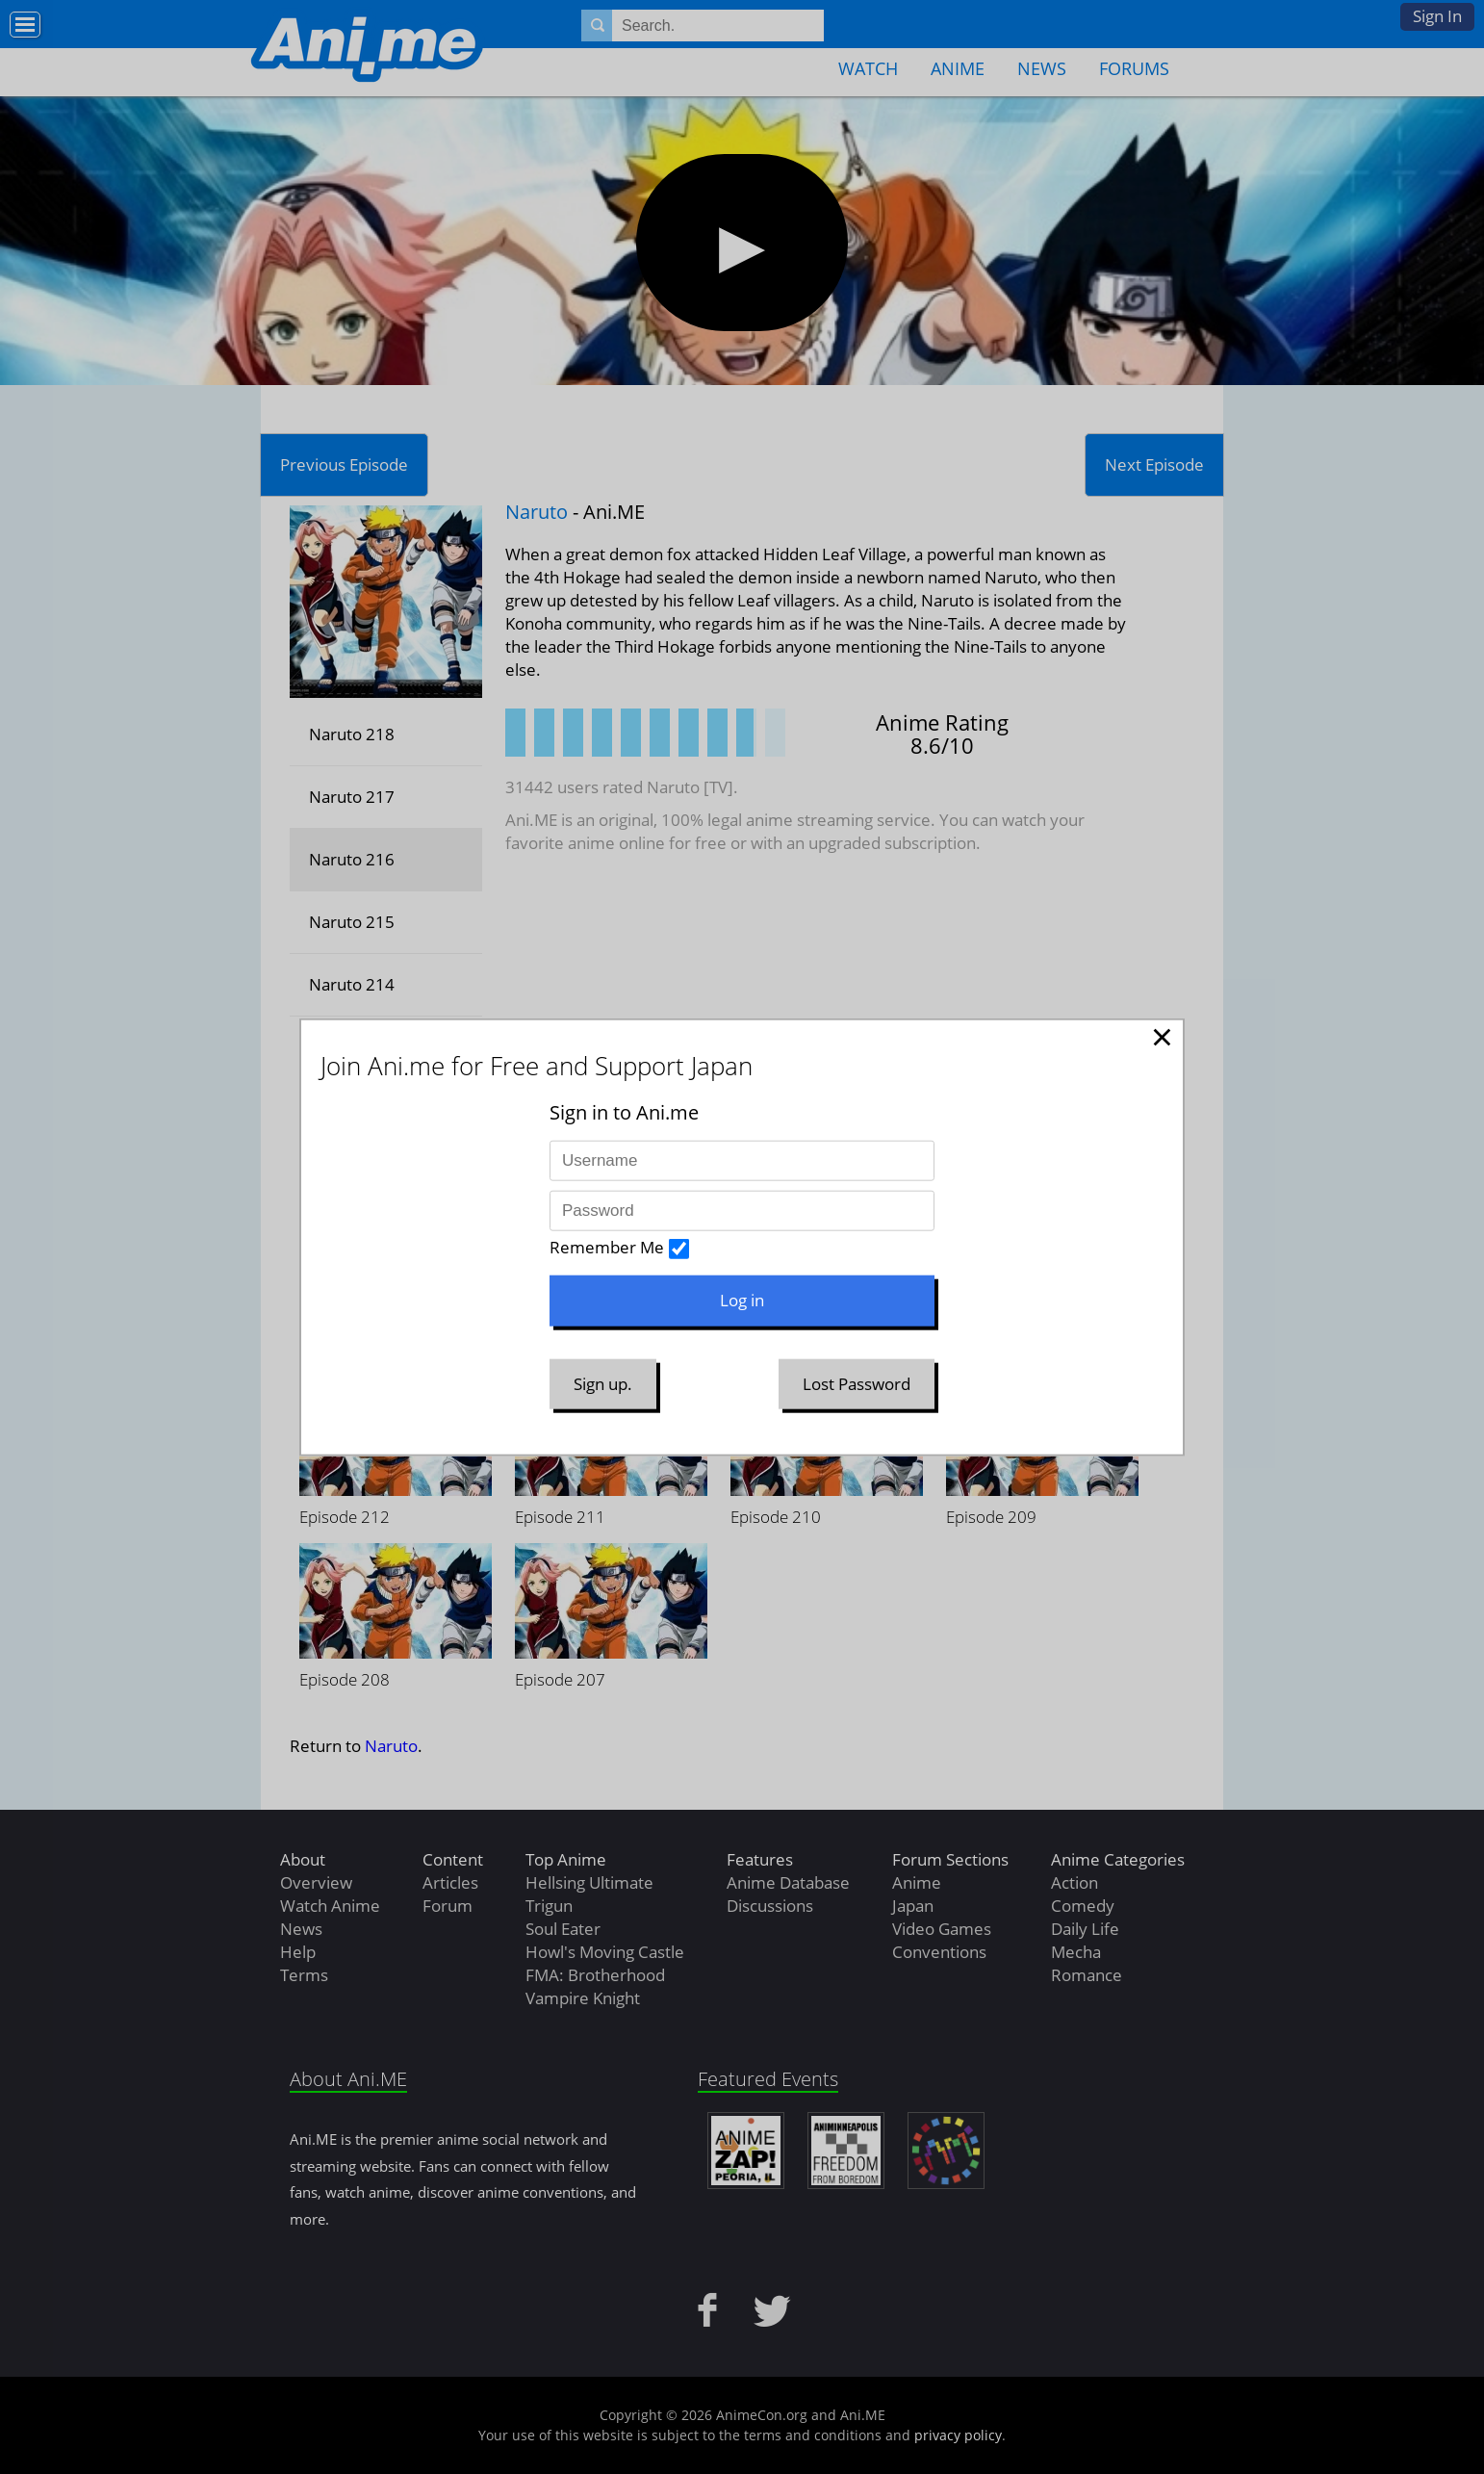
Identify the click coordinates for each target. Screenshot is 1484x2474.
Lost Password (856, 1383)
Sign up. (603, 1383)
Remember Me (607, 1247)
